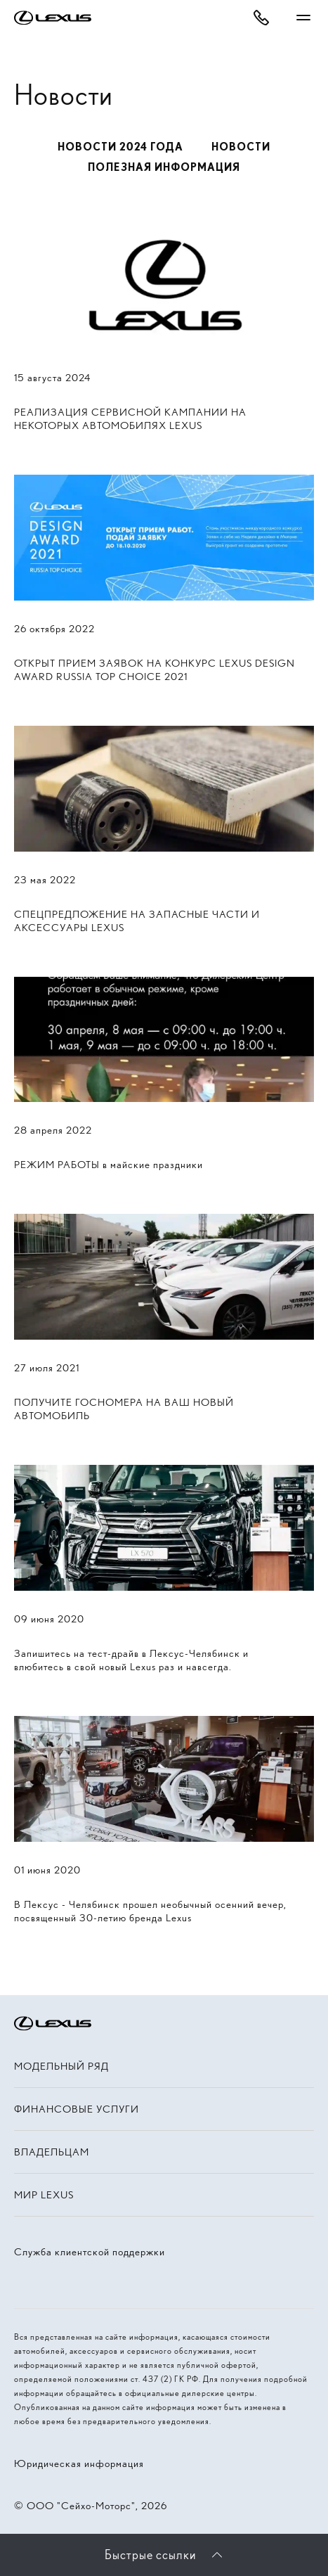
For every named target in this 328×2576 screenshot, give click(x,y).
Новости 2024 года (120, 147)
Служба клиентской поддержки (89, 2251)
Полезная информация (164, 167)
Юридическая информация (79, 2463)
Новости (240, 147)
